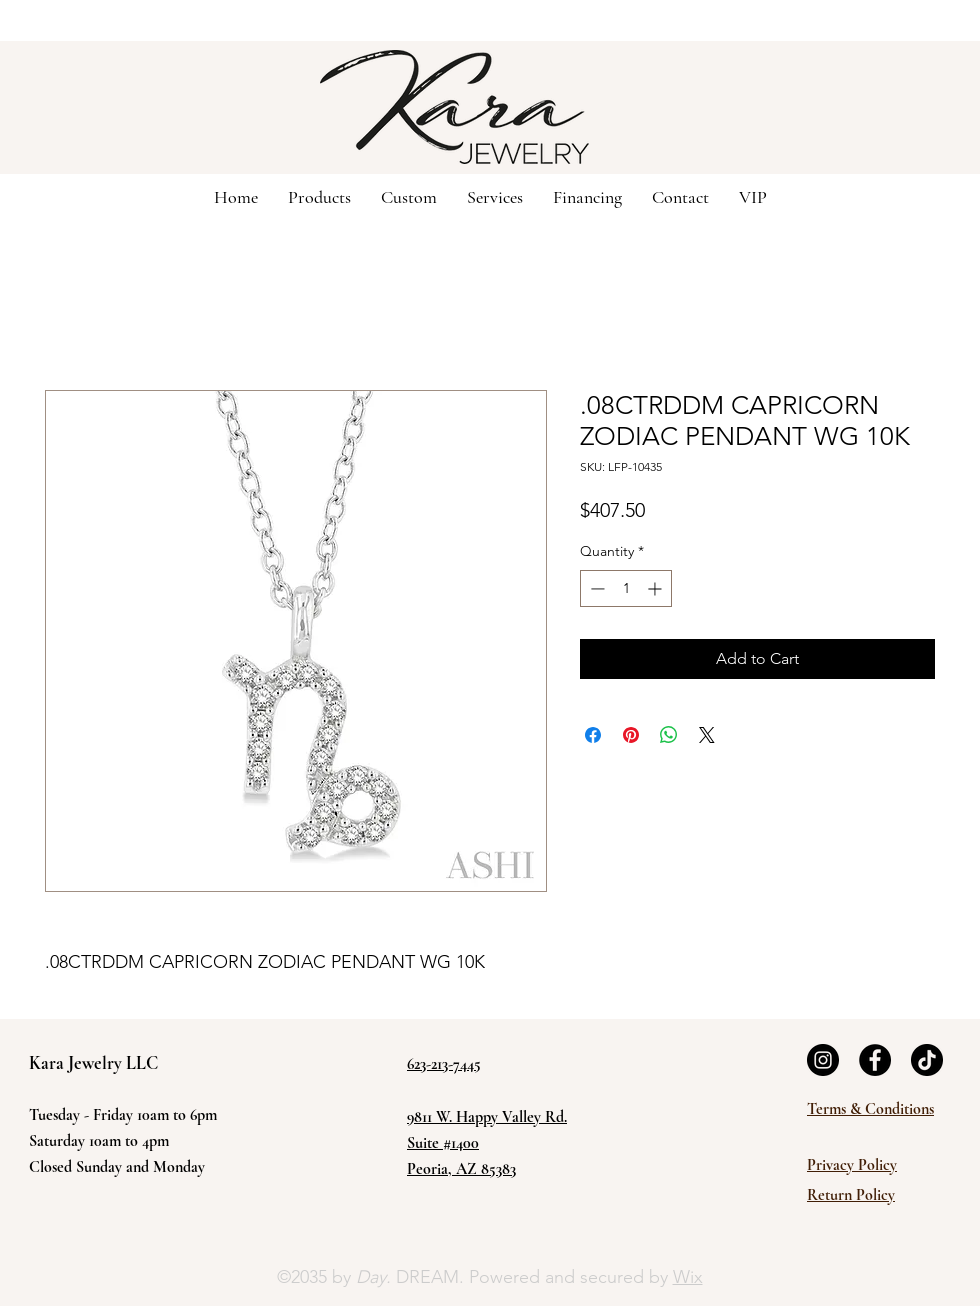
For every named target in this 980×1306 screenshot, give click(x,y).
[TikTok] (927, 1060)
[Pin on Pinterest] (631, 735)
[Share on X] (707, 735)
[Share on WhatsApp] (669, 735)
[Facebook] (875, 1060)
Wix (688, 1277)
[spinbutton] (626, 588)
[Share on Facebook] (593, 735)
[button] (409, 196)
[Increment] (656, 588)
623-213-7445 (444, 1064)
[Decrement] (595, 588)
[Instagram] (823, 1060)
